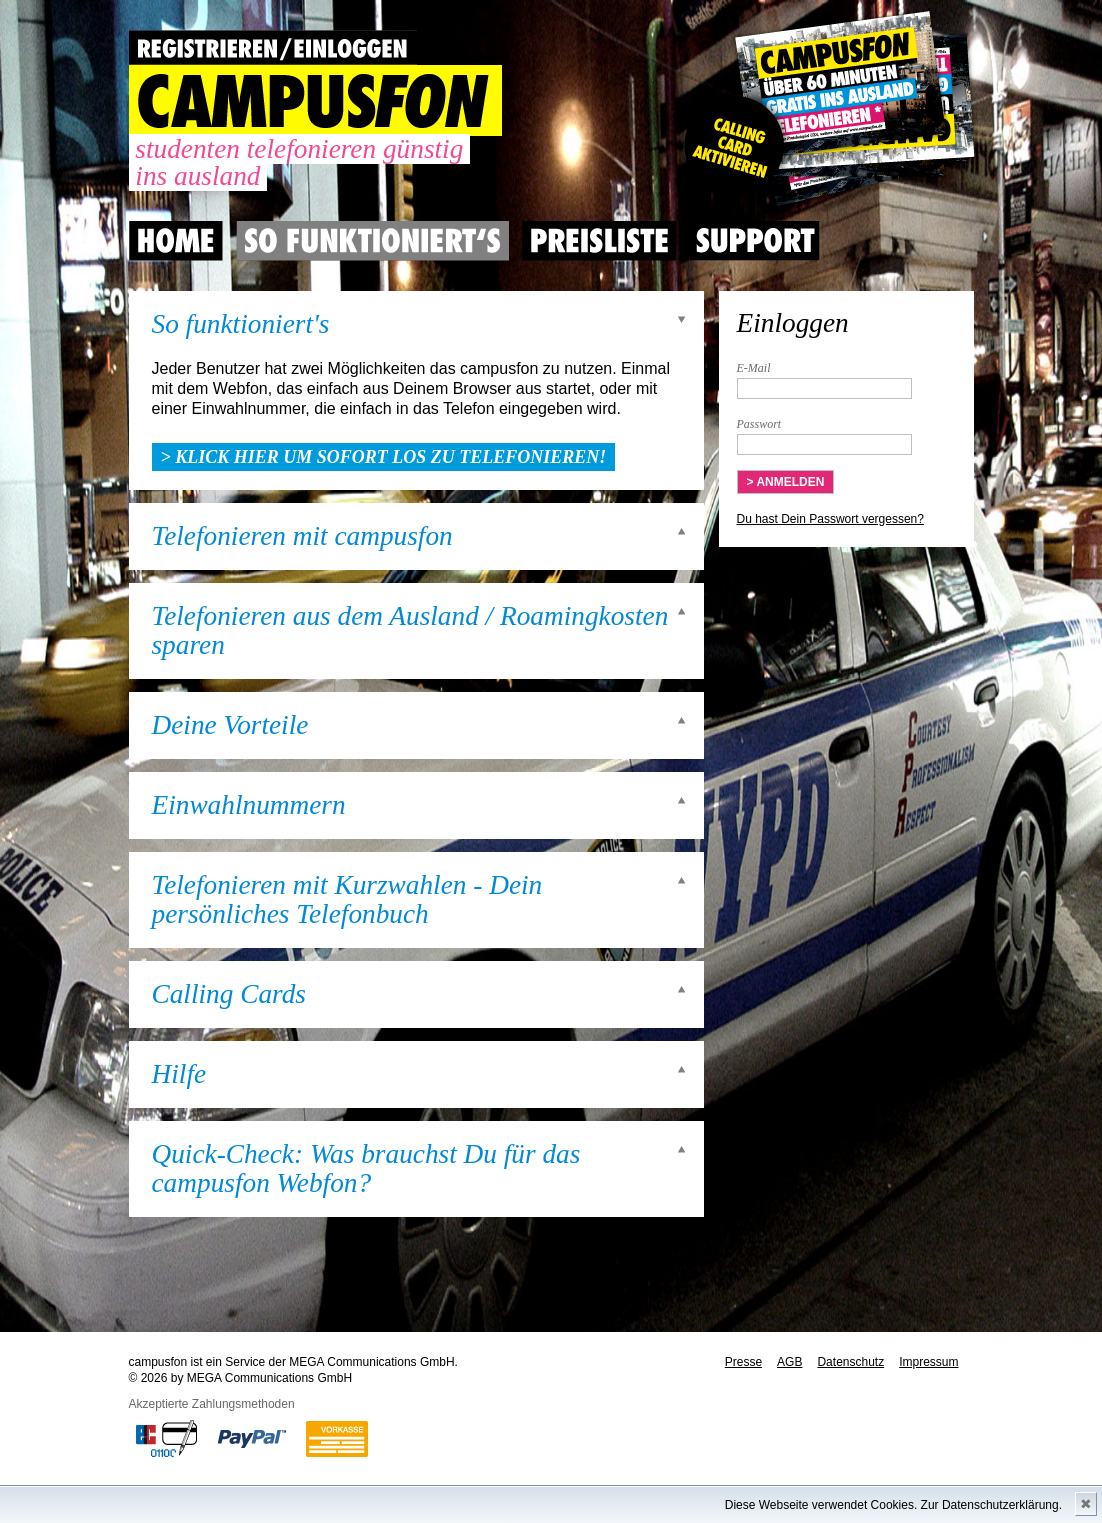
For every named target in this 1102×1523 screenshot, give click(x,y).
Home (176, 241)
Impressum (928, 1362)
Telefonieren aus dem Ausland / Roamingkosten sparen (410, 631)
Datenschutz (850, 1362)
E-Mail (754, 368)
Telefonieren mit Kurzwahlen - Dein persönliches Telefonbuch (347, 900)
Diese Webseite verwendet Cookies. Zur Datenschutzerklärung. (893, 1505)
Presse (743, 1362)
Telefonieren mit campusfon (302, 536)
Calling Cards (229, 994)
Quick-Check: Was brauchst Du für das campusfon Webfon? (366, 1169)
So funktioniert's (241, 324)
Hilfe (179, 1074)
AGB (789, 1362)
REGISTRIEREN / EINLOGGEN (273, 47)
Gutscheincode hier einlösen (825, 110)
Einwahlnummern (249, 805)
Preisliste (599, 241)
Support (755, 241)
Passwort (759, 424)
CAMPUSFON (315, 100)
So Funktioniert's (372, 241)
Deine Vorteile (230, 725)
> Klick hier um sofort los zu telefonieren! (384, 457)
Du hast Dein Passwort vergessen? (830, 519)
